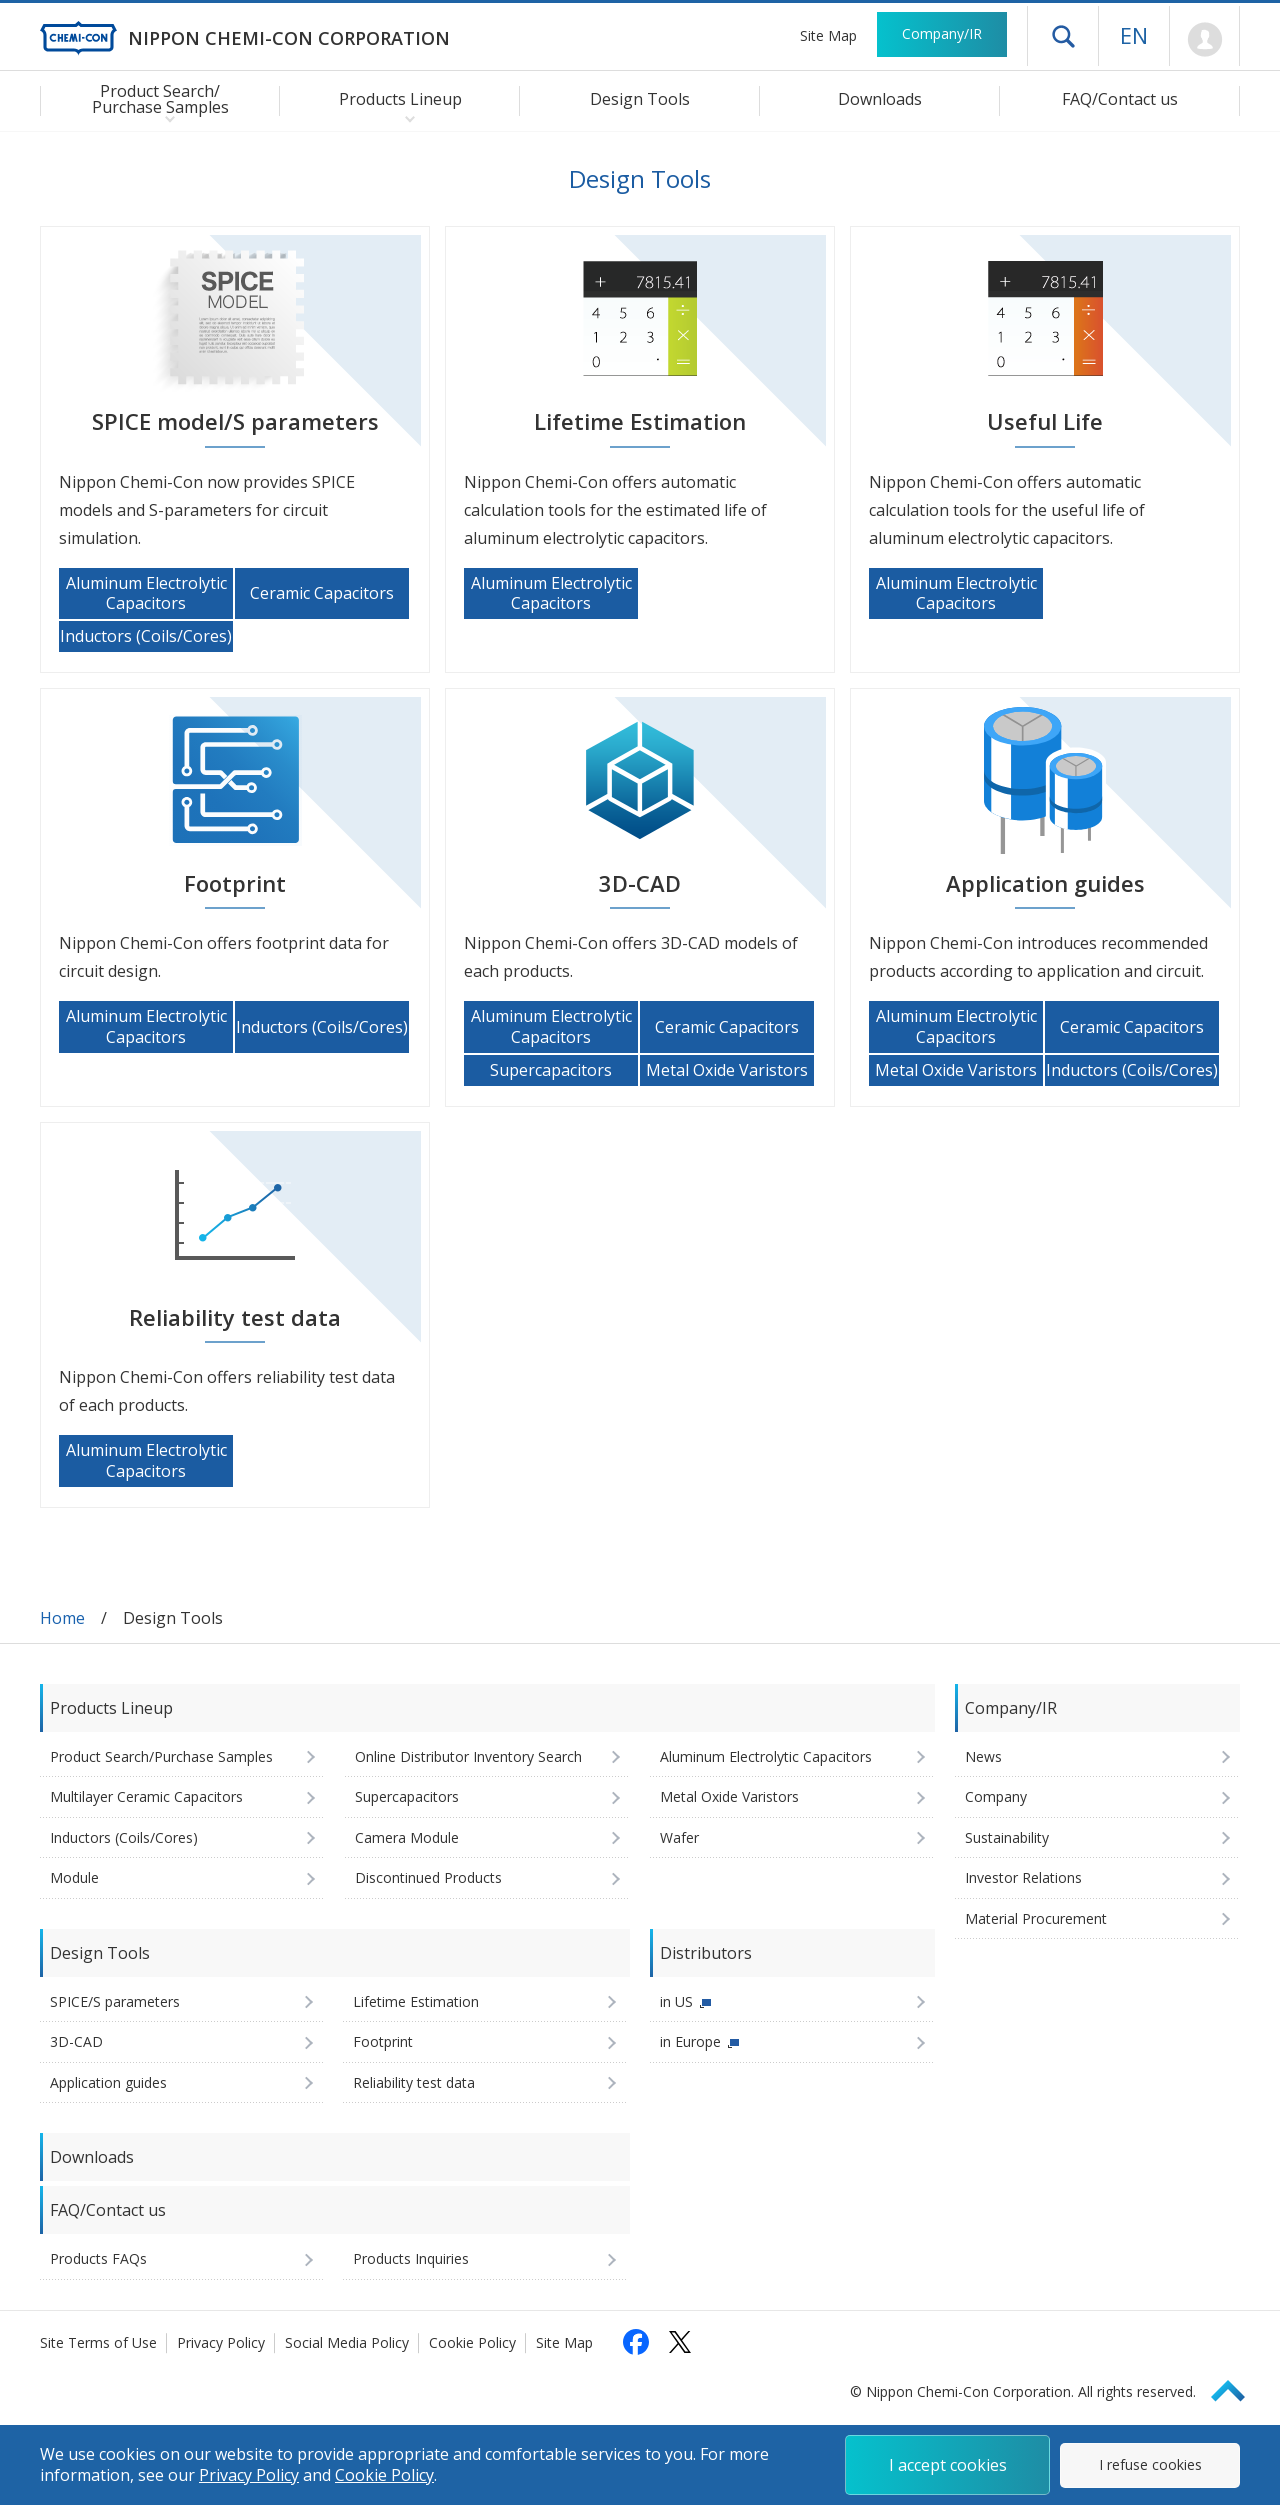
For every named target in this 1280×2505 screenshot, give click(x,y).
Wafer (679, 1837)
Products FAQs (98, 2258)
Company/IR (942, 33)
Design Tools (640, 99)
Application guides (108, 2082)
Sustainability (1007, 1837)
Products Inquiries (411, 2258)
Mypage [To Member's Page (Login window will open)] (1204, 40)
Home (62, 1618)
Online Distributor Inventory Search (468, 1756)
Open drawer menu (1063, 36)
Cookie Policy (472, 2342)
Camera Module (407, 1837)
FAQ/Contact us (1120, 99)
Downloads (880, 99)
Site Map (828, 35)
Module (74, 1877)
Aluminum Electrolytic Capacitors (766, 1756)
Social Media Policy (347, 2342)
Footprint (383, 2041)
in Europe (690, 2041)
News (983, 1756)
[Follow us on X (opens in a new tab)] (680, 2342)
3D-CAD (76, 2041)
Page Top (1237, 2387)
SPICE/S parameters (115, 2001)
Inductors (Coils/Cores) (124, 1837)
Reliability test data (414, 2082)
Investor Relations (1023, 1877)
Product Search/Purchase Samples (161, 1756)
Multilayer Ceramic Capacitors (146, 1796)
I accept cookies (948, 2465)
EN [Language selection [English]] (1134, 35)
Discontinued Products (428, 1877)
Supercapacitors (407, 1796)
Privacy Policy (221, 2342)
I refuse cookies (1150, 2464)
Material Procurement (1036, 1918)
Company (996, 1796)
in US (676, 2001)
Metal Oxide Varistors (729, 1796)
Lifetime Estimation (416, 2001)
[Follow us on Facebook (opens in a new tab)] (636, 2342)
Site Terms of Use (98, 2342)
